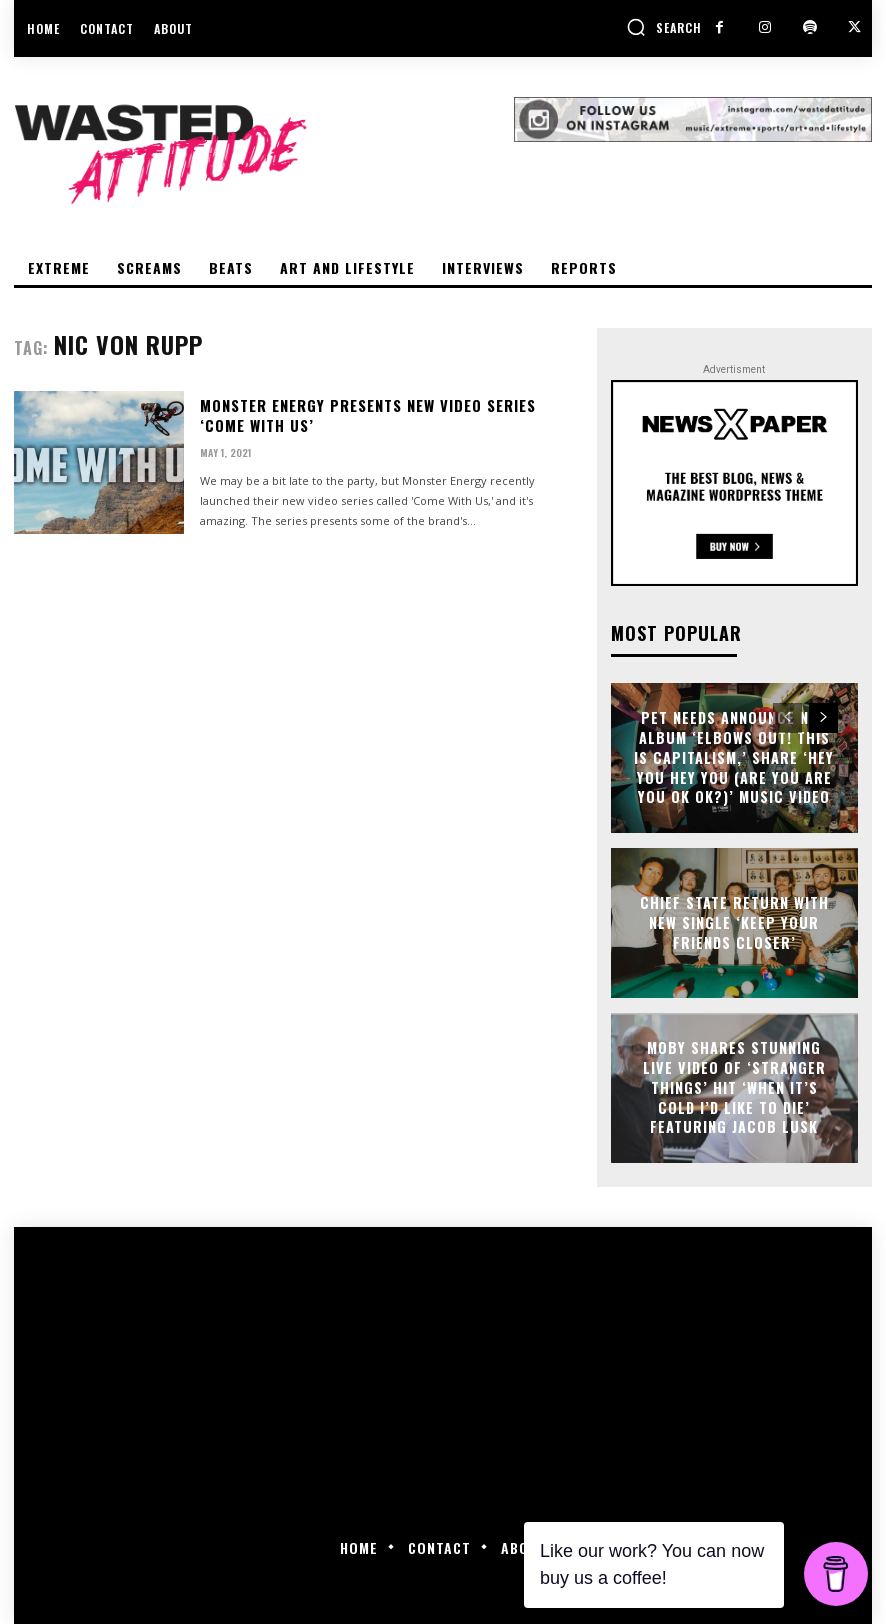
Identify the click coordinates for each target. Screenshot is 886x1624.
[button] (664, 27)
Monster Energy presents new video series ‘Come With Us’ (389, 415)
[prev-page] (787, 718)
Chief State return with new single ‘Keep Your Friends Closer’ (734, 922)
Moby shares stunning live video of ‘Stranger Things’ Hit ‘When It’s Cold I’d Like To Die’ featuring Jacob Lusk (734, 1087)
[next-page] (823, 718)
